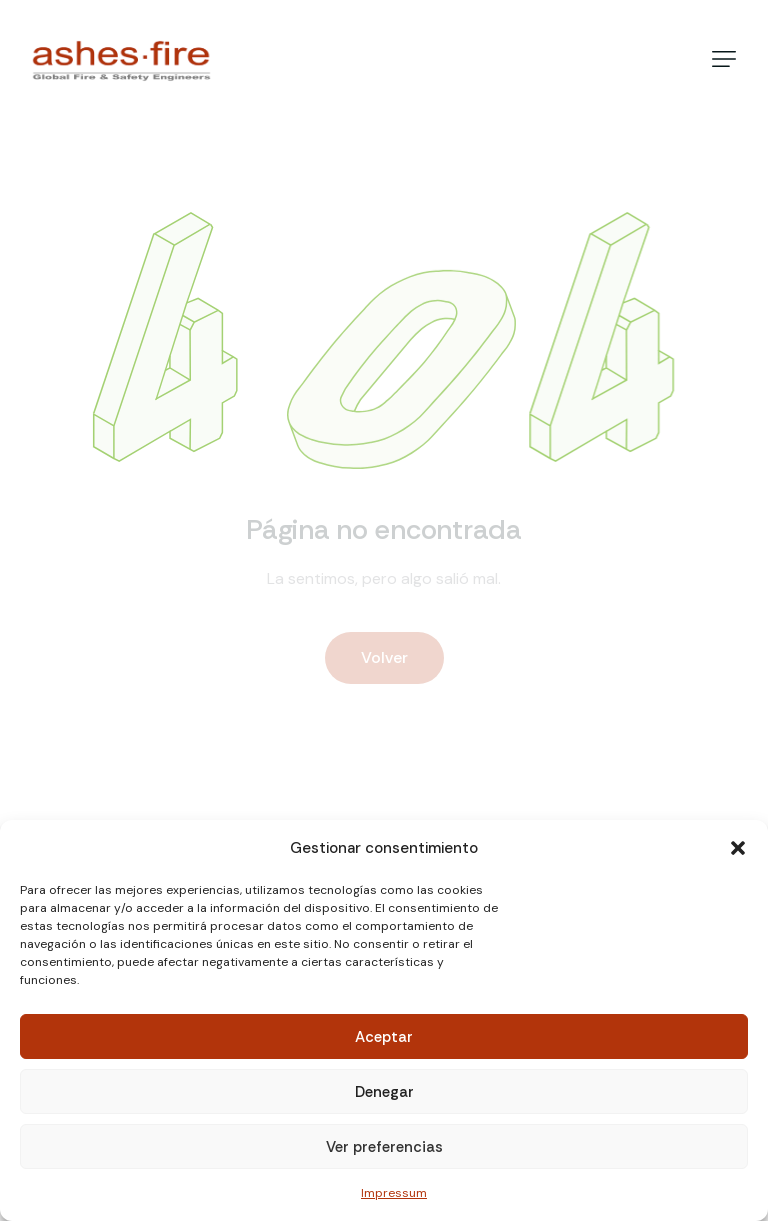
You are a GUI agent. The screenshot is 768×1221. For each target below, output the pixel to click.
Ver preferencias (384, 1147)
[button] (738, 848)
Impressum (394, 1193)
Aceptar (384, 1037)
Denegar (384, 1092)
